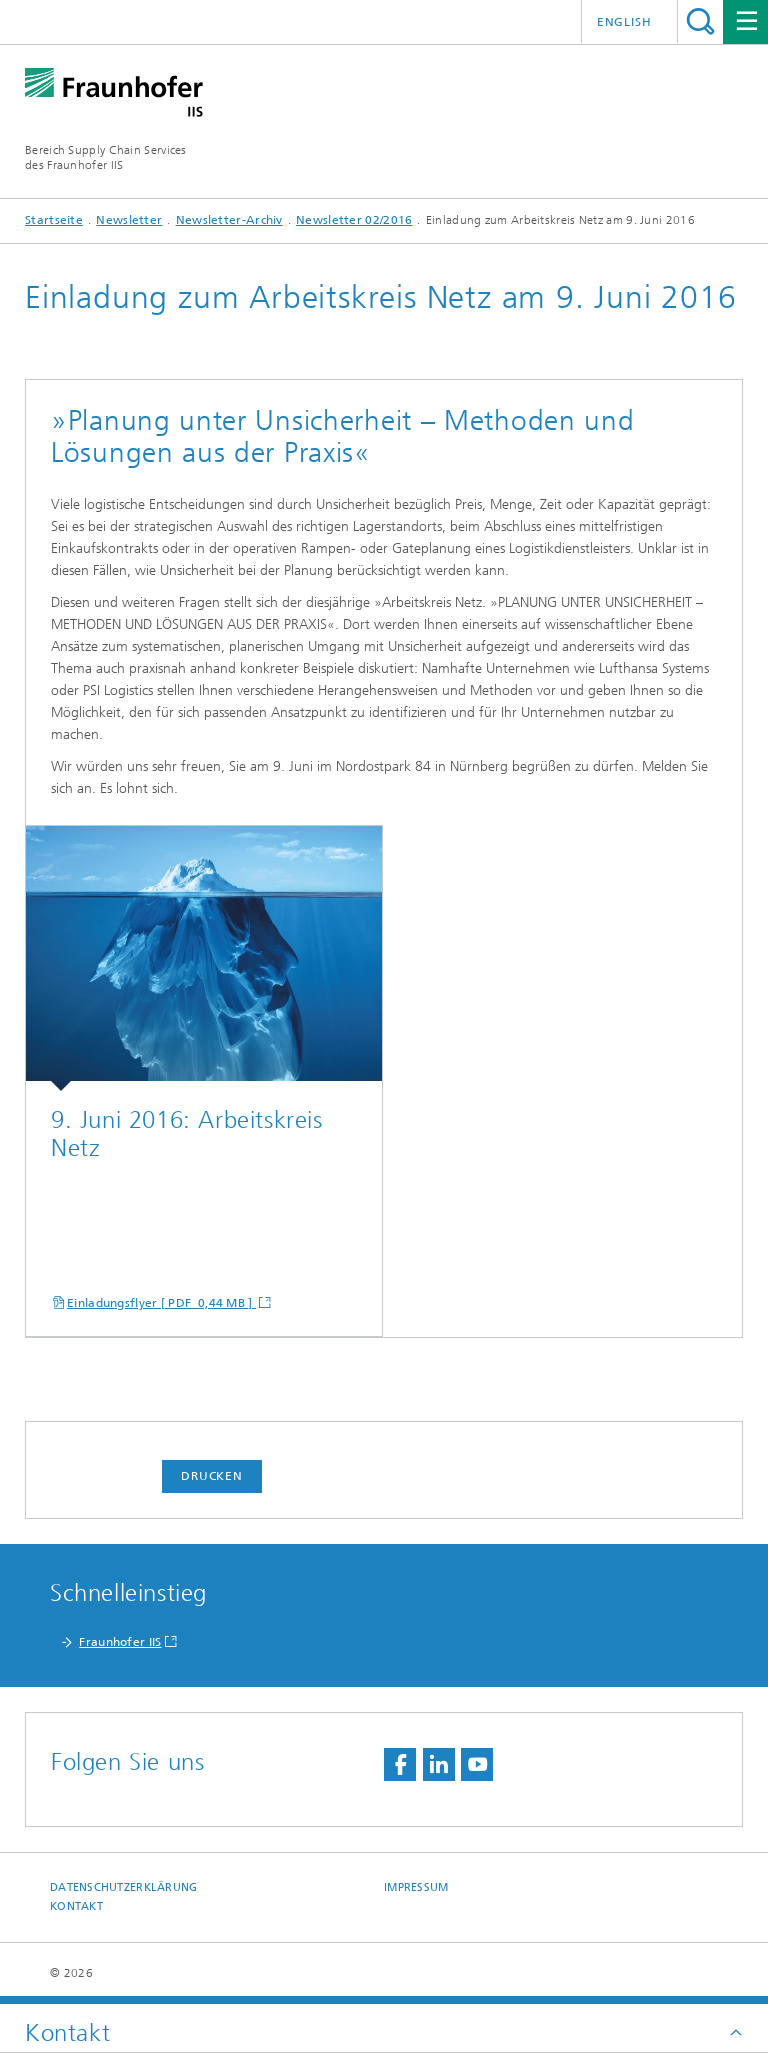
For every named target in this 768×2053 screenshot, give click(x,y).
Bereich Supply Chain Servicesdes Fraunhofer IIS (106, 157)
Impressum (416, 1887)
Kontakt (76, 1906)
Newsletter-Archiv (229, 220)
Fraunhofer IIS (120, 1642)
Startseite (54, 220)
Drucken (212, 1476)
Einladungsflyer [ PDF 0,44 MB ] (161, 1303)
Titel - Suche (700, 21)
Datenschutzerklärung (124, 1887)
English (624, 22)
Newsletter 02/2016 (354, 220)
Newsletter (129, 220)
